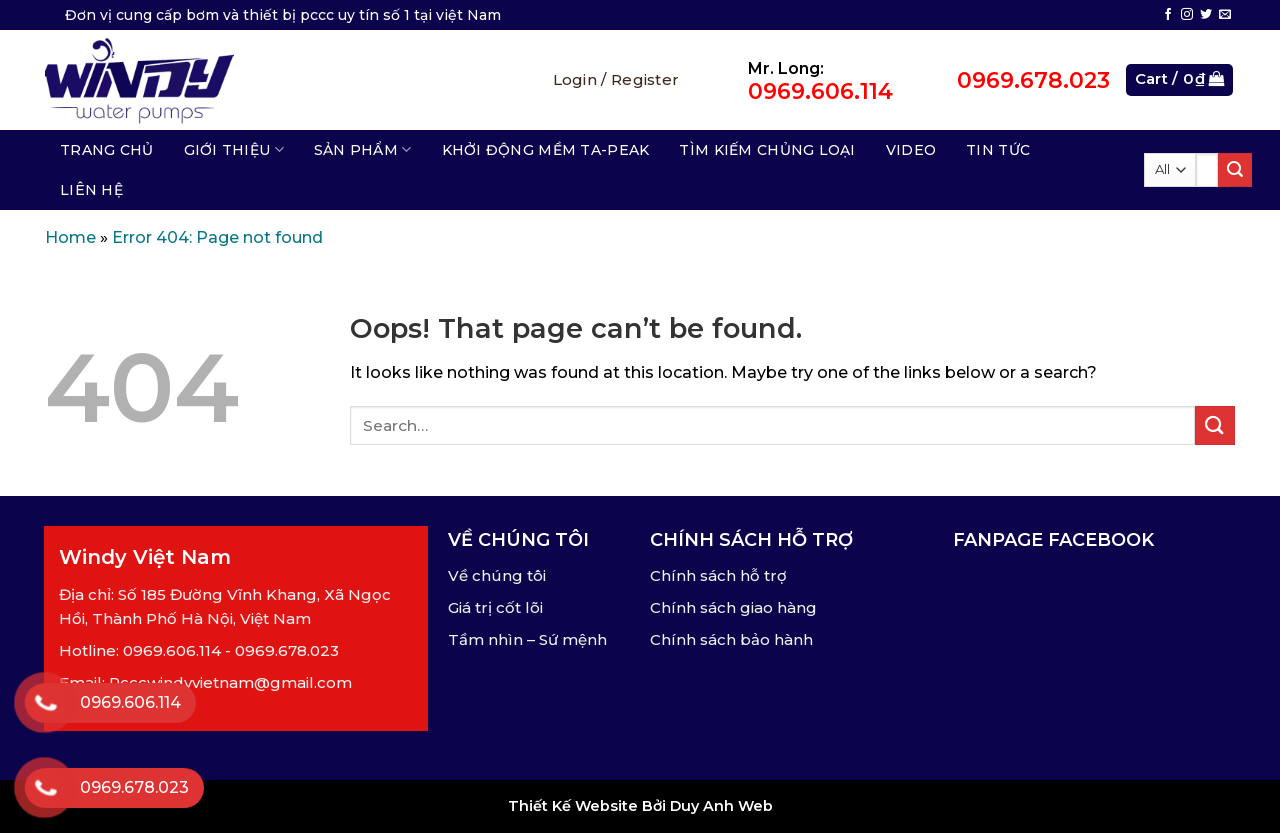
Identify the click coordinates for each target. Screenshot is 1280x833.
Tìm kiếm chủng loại (767, 150)
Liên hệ (91, 190)
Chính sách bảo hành (731, 639)
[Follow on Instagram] (1187, 15)
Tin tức (998, 150)
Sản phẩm (363, 149)
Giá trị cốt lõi (495, 607)
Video (911, 150)
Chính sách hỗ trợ (718, 575)
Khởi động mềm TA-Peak (546, 150)
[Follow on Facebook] (1168, 15)
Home (70, 237)
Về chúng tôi (497, 575)
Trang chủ (107, 150)
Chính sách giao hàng (733, 607)
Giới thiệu (234, 149)
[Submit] (1235, 170)
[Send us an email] (1225, 15)
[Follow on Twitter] (1206, 15)
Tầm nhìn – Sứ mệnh (527, 639)
